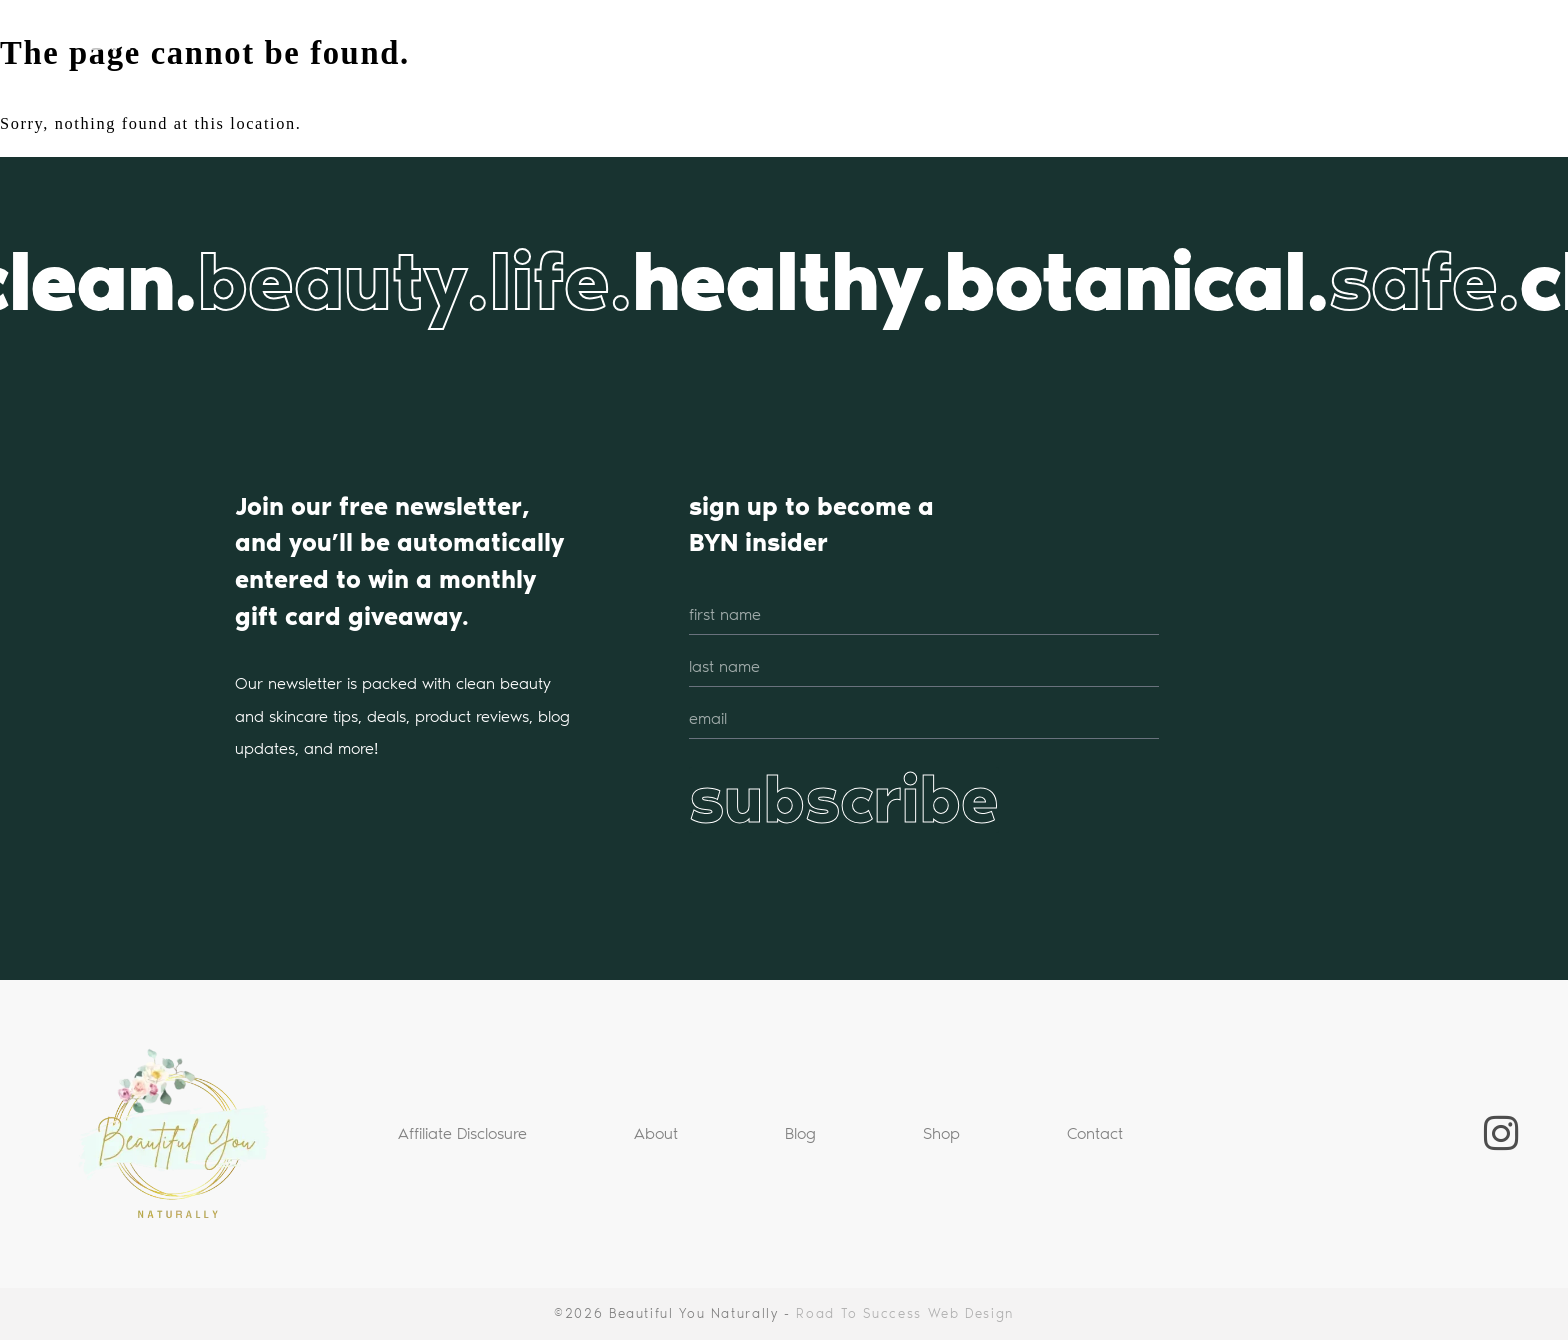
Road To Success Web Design (904, 1313)
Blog (800, 1133)
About (656, 1133)
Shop (941, 1133)
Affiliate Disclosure (462, 1133)
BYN (117, 40)
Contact (1095, 1133)
